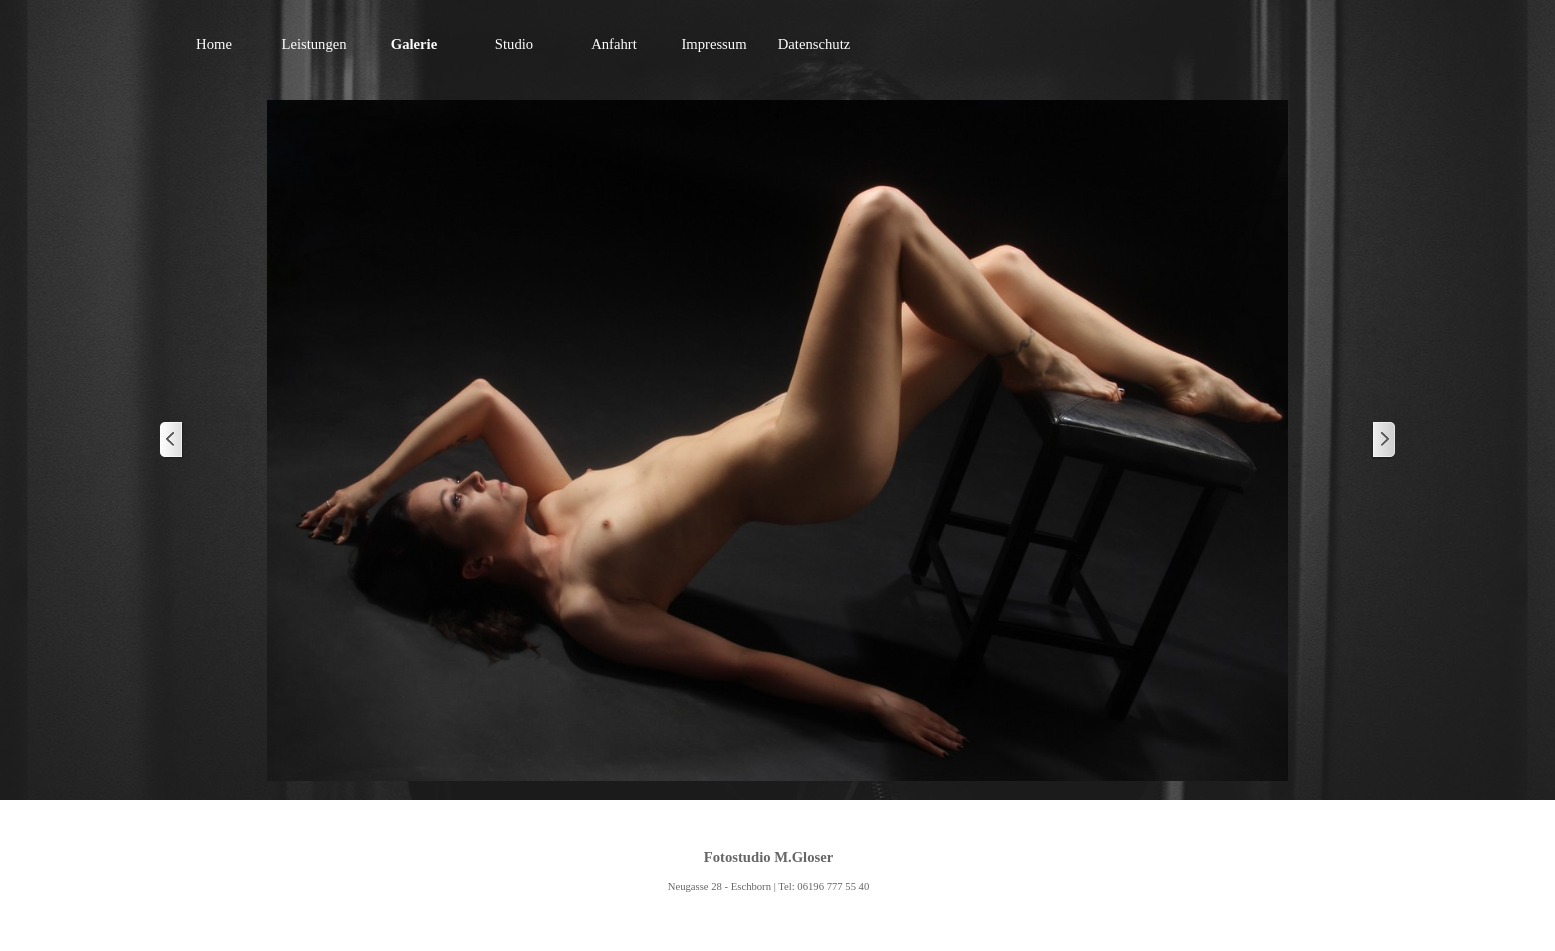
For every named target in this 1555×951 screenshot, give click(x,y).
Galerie (414, 44)
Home (214, 44)
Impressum (713, 44)
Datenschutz (814, 44)
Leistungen (313, 44)
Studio (514, 44)
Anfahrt (614, 44)
